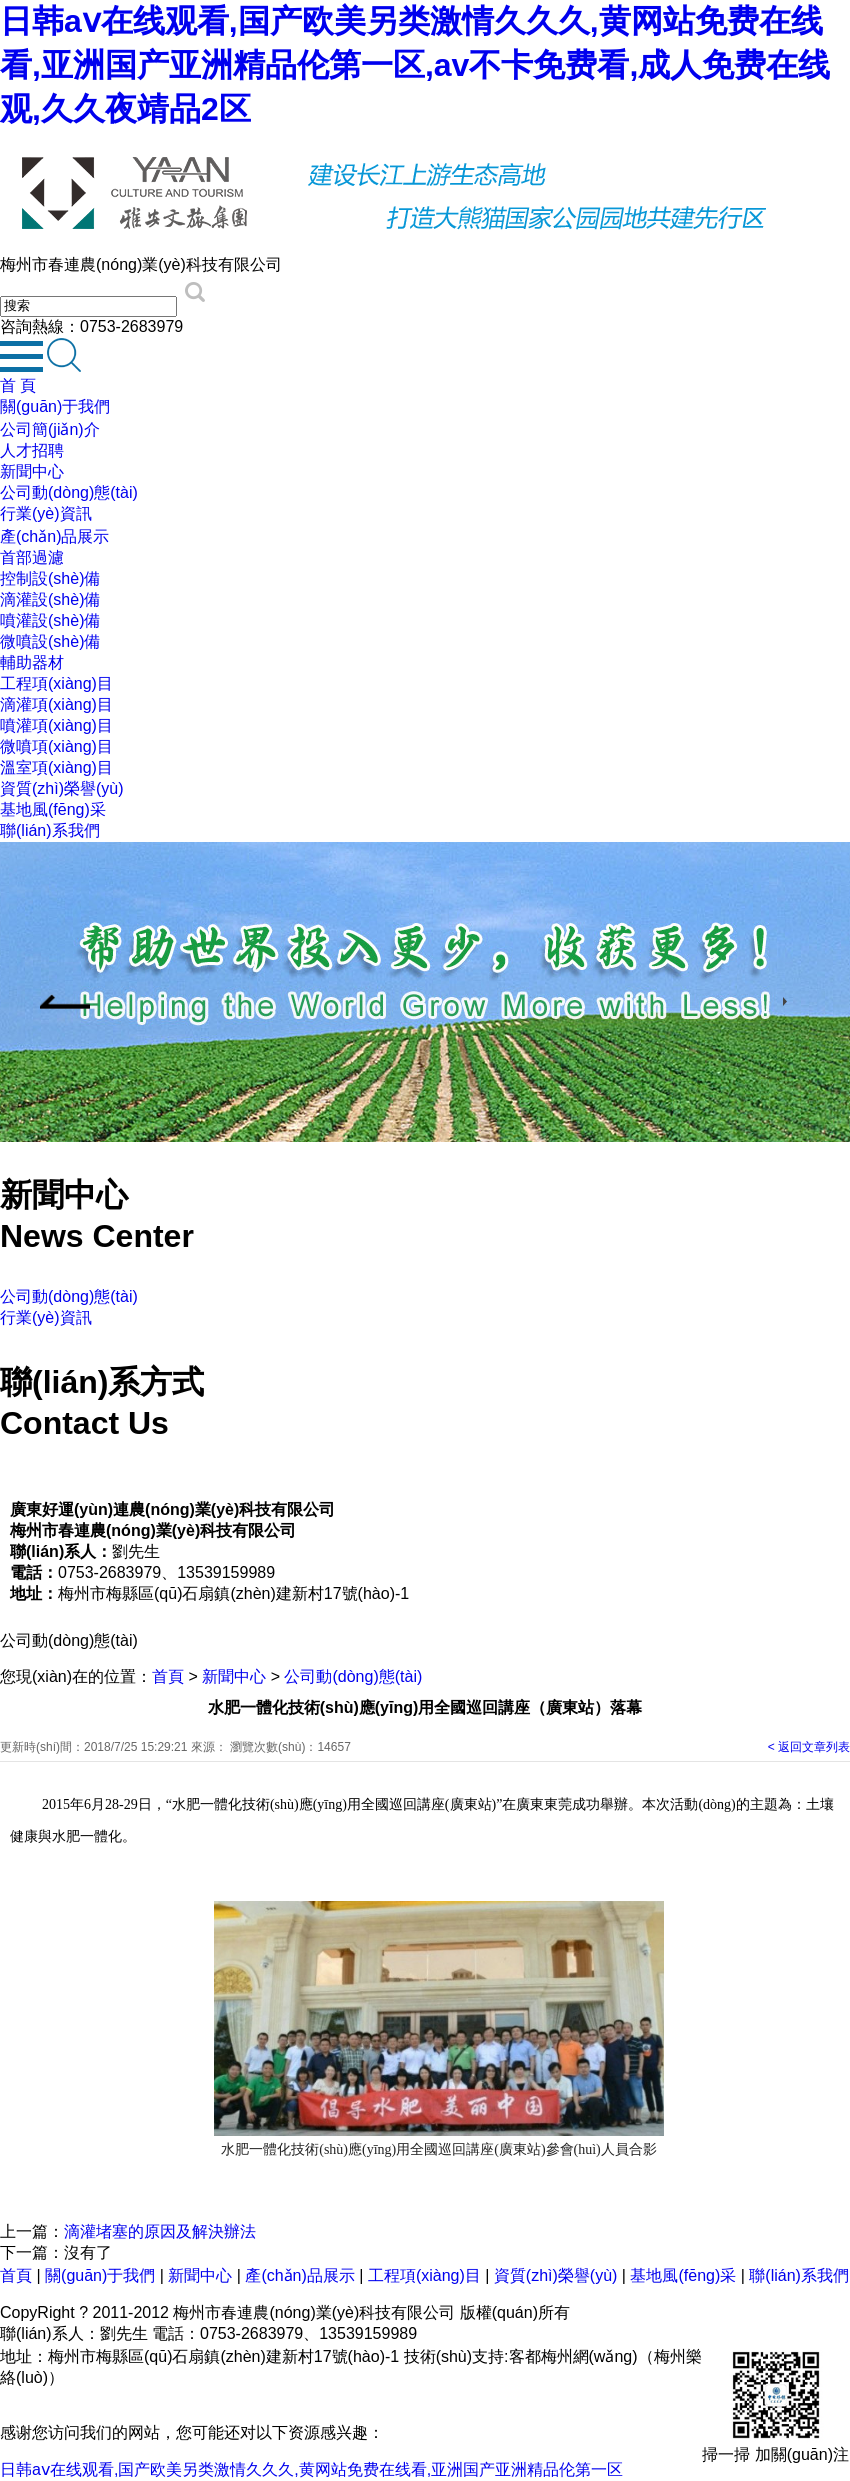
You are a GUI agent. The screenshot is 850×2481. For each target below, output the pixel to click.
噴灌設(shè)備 (50, 620)
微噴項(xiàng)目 (56, 746)
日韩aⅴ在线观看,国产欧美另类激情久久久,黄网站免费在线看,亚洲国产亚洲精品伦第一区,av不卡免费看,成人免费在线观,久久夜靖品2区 (415, 65)
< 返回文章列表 (809, 1747)
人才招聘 (32, 450)
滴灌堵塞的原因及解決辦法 (160, 2231)
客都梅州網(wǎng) (573, 2356)
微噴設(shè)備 (50, 641)
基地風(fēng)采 (53, 809)
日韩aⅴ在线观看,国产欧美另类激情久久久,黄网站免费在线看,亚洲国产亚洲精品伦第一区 (311, 2469)
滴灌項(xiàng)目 (56, 704)
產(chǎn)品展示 (54, 536)
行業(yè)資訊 (46, 513)
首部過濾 (32, 557)
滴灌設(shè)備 (50, 599)
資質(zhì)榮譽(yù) (62, 788)
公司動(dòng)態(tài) (69, 492)
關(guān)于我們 (55, 406)
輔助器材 (32, 662)
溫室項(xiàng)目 (56, 767)
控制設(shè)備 (50, 578)
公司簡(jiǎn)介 (50, 429)
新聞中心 (32, 471)
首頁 (168, 1676)
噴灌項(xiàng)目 (56, 725)
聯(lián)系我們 (50, 830)
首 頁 (18, 385)
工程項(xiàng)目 (56, 683)
